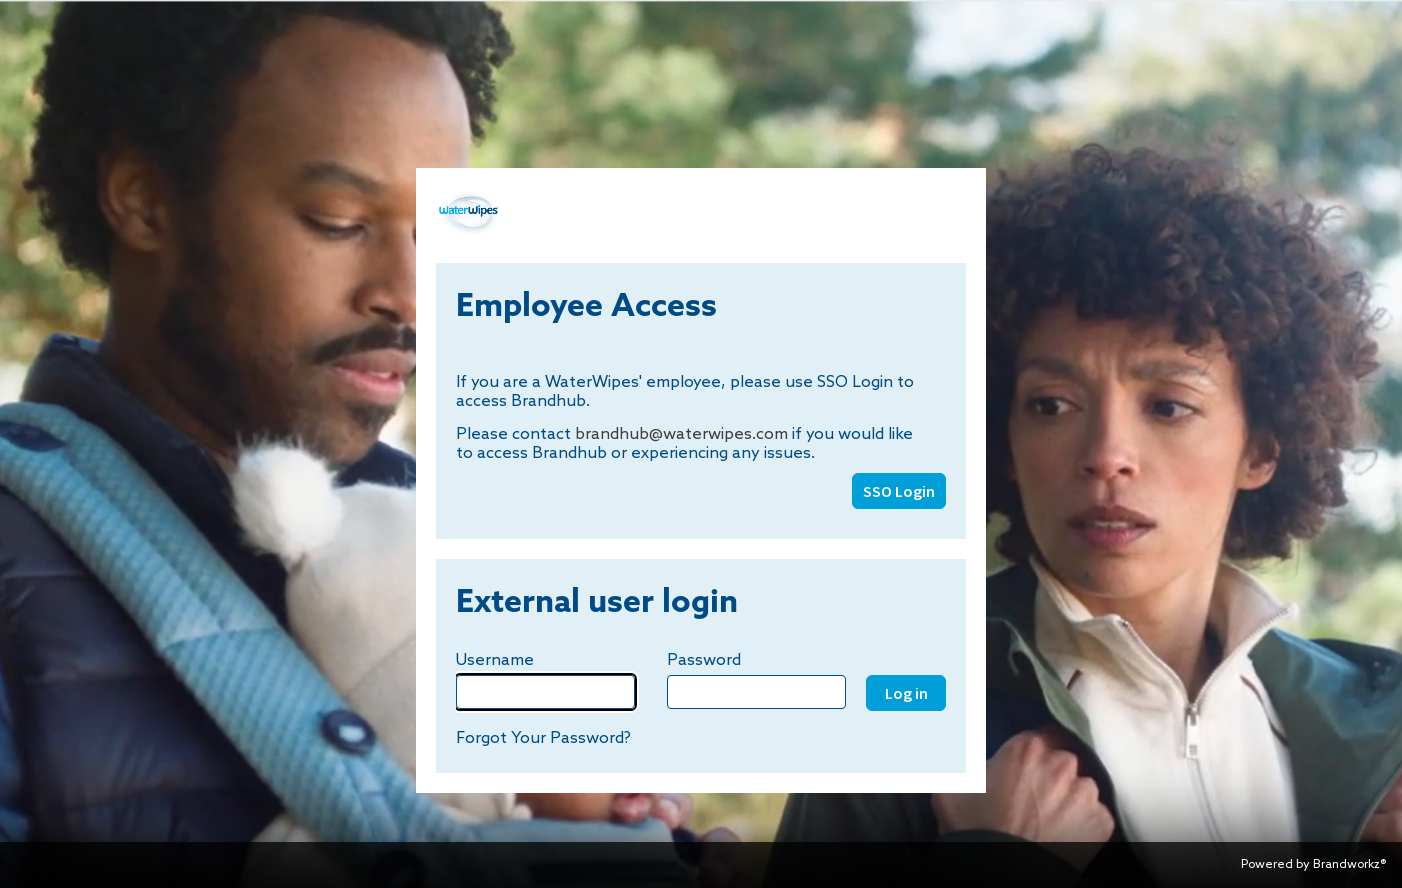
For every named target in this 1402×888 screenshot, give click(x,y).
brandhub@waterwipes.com (681, 434)
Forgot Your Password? (543, 738)
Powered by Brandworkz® (1313, 865)
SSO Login (899, 491)
